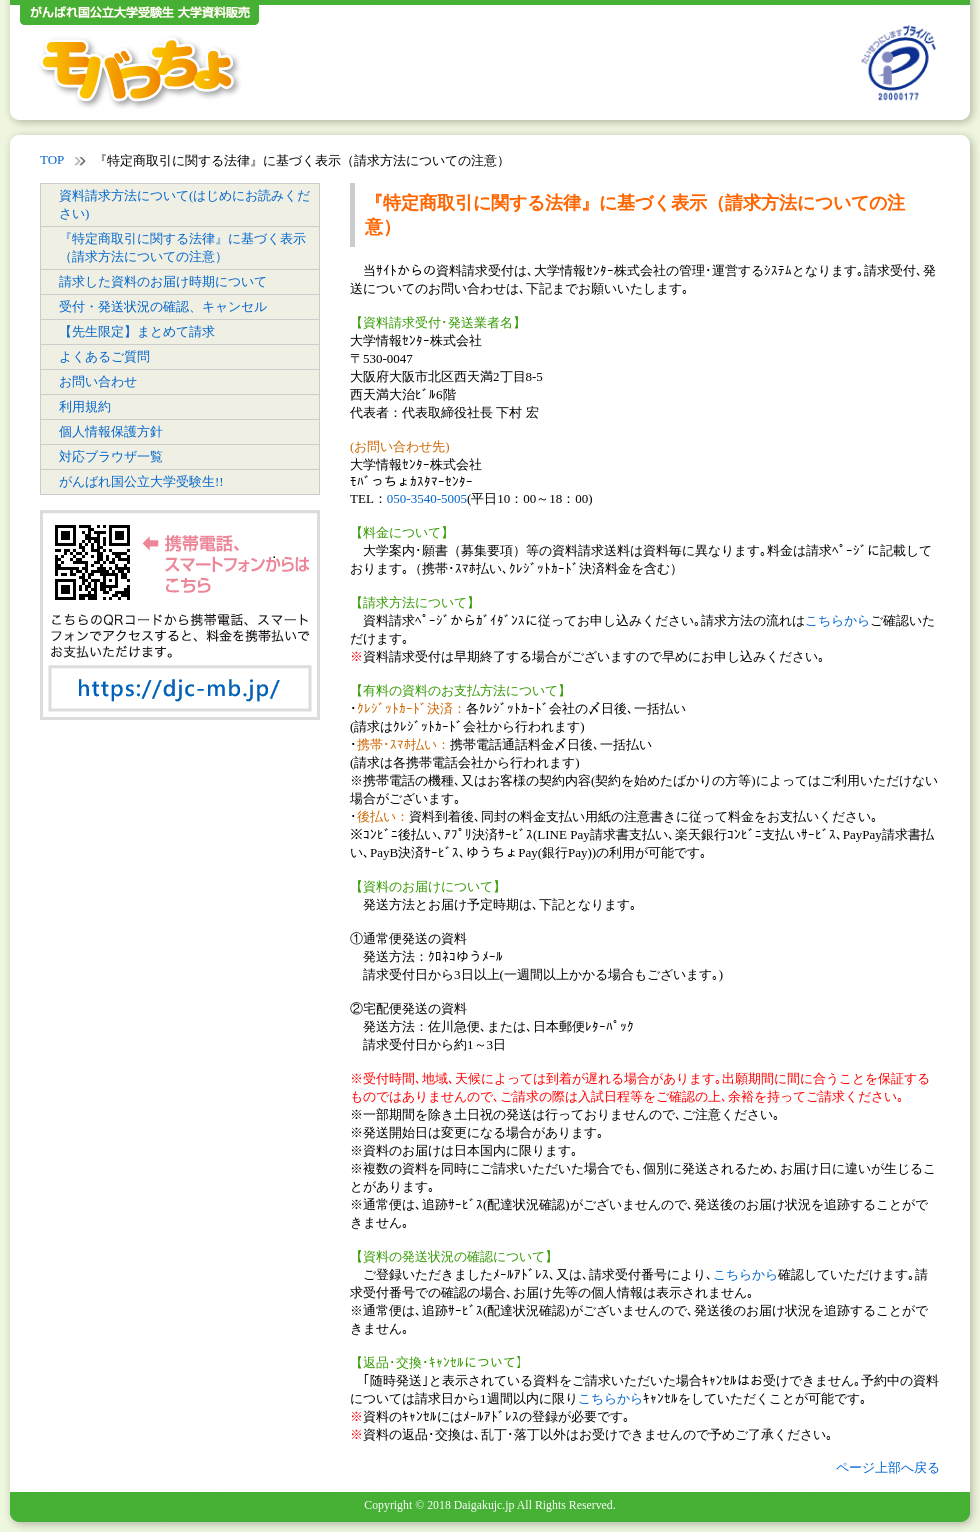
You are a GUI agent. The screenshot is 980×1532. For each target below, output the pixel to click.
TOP (52, 159)
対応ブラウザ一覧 (111, 456)
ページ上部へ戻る (888, 1467)
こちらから (837, 620)
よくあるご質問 (104, 356)
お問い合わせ (98, 381)
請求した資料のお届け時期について (163, 281)
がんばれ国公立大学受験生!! (141, 481)
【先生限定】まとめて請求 (137, 331)
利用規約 (85, 406)
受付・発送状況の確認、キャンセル (163, 306)
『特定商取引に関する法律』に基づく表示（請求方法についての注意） (182, 247)
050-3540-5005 (427, 498)
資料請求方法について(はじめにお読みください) (184, 204)
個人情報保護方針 (111, 431)
